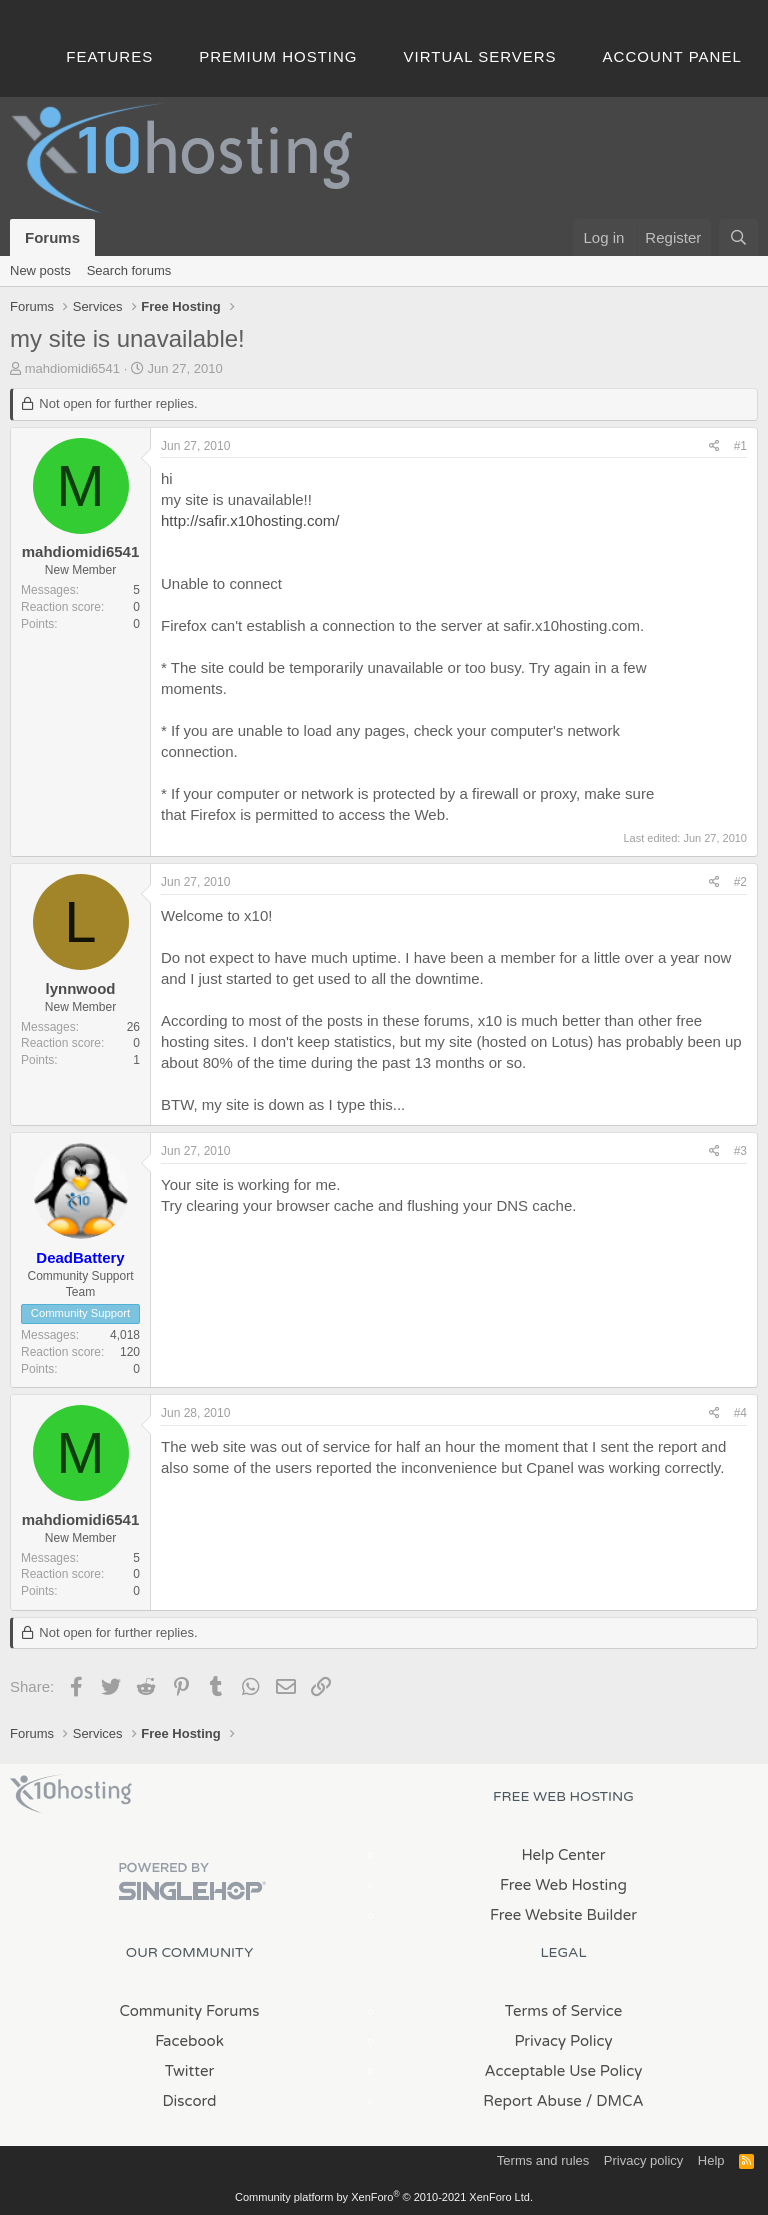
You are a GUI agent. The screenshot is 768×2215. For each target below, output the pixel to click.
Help (711, 2160)
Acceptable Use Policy (564, 2071)
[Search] (738, 237)
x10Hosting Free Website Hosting (71, 1794)
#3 (740, 1151)
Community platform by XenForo (384, 2197)
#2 (740, 882)
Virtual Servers (480, 56)
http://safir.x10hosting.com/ (250, 520)
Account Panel (672, 56)
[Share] (714, 446)
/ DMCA (615, 2101)
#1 (740, 446)
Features (109, 56)
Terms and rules (543, 2160)
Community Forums (190, 2011)
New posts (40, 270)
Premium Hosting (278, 56)
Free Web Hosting (563, 1885)
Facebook (189, 2041)
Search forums (129, 270)
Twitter (189, 2071)
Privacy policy (643, 2160)
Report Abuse (532, 2101)
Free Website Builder (563, 1915)
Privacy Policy (563, 2041)
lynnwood (81, 988)
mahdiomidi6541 (72, 368)
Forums (52, 237)
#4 (740, 1413)
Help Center (563, 1855)
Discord (189, 2101)
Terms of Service (564, 2011)
